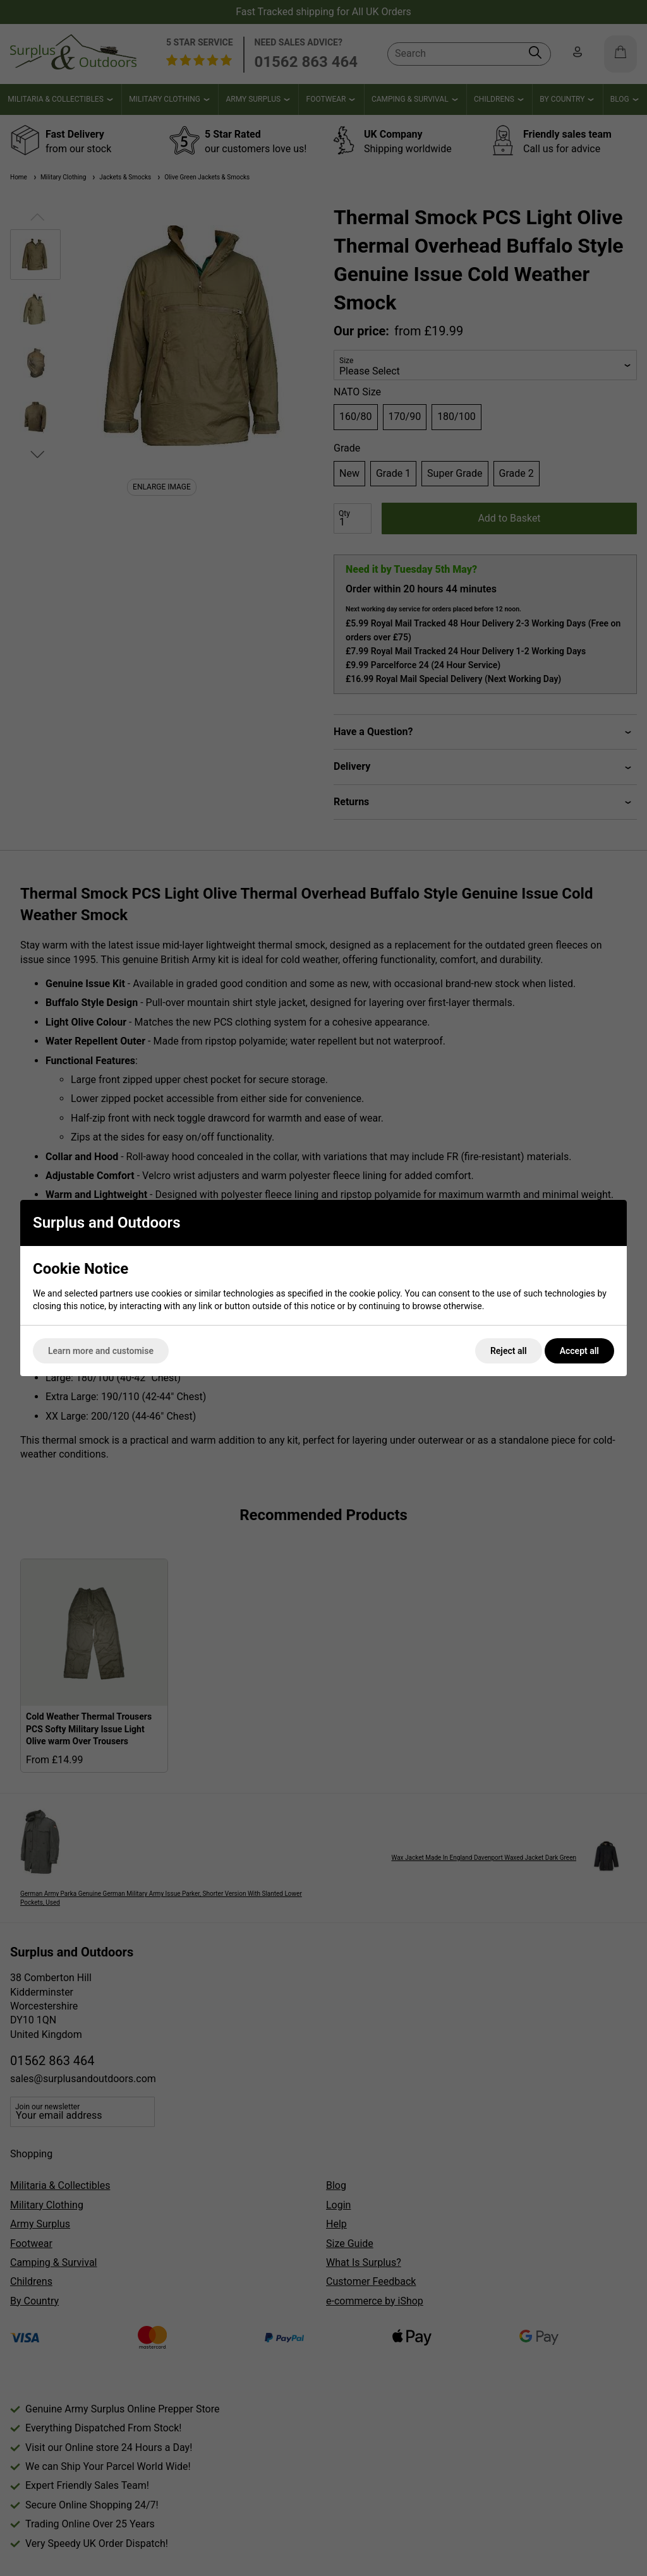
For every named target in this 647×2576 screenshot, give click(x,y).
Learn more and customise (101, 1351)
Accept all (579, 1351)
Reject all (508, 1351)
